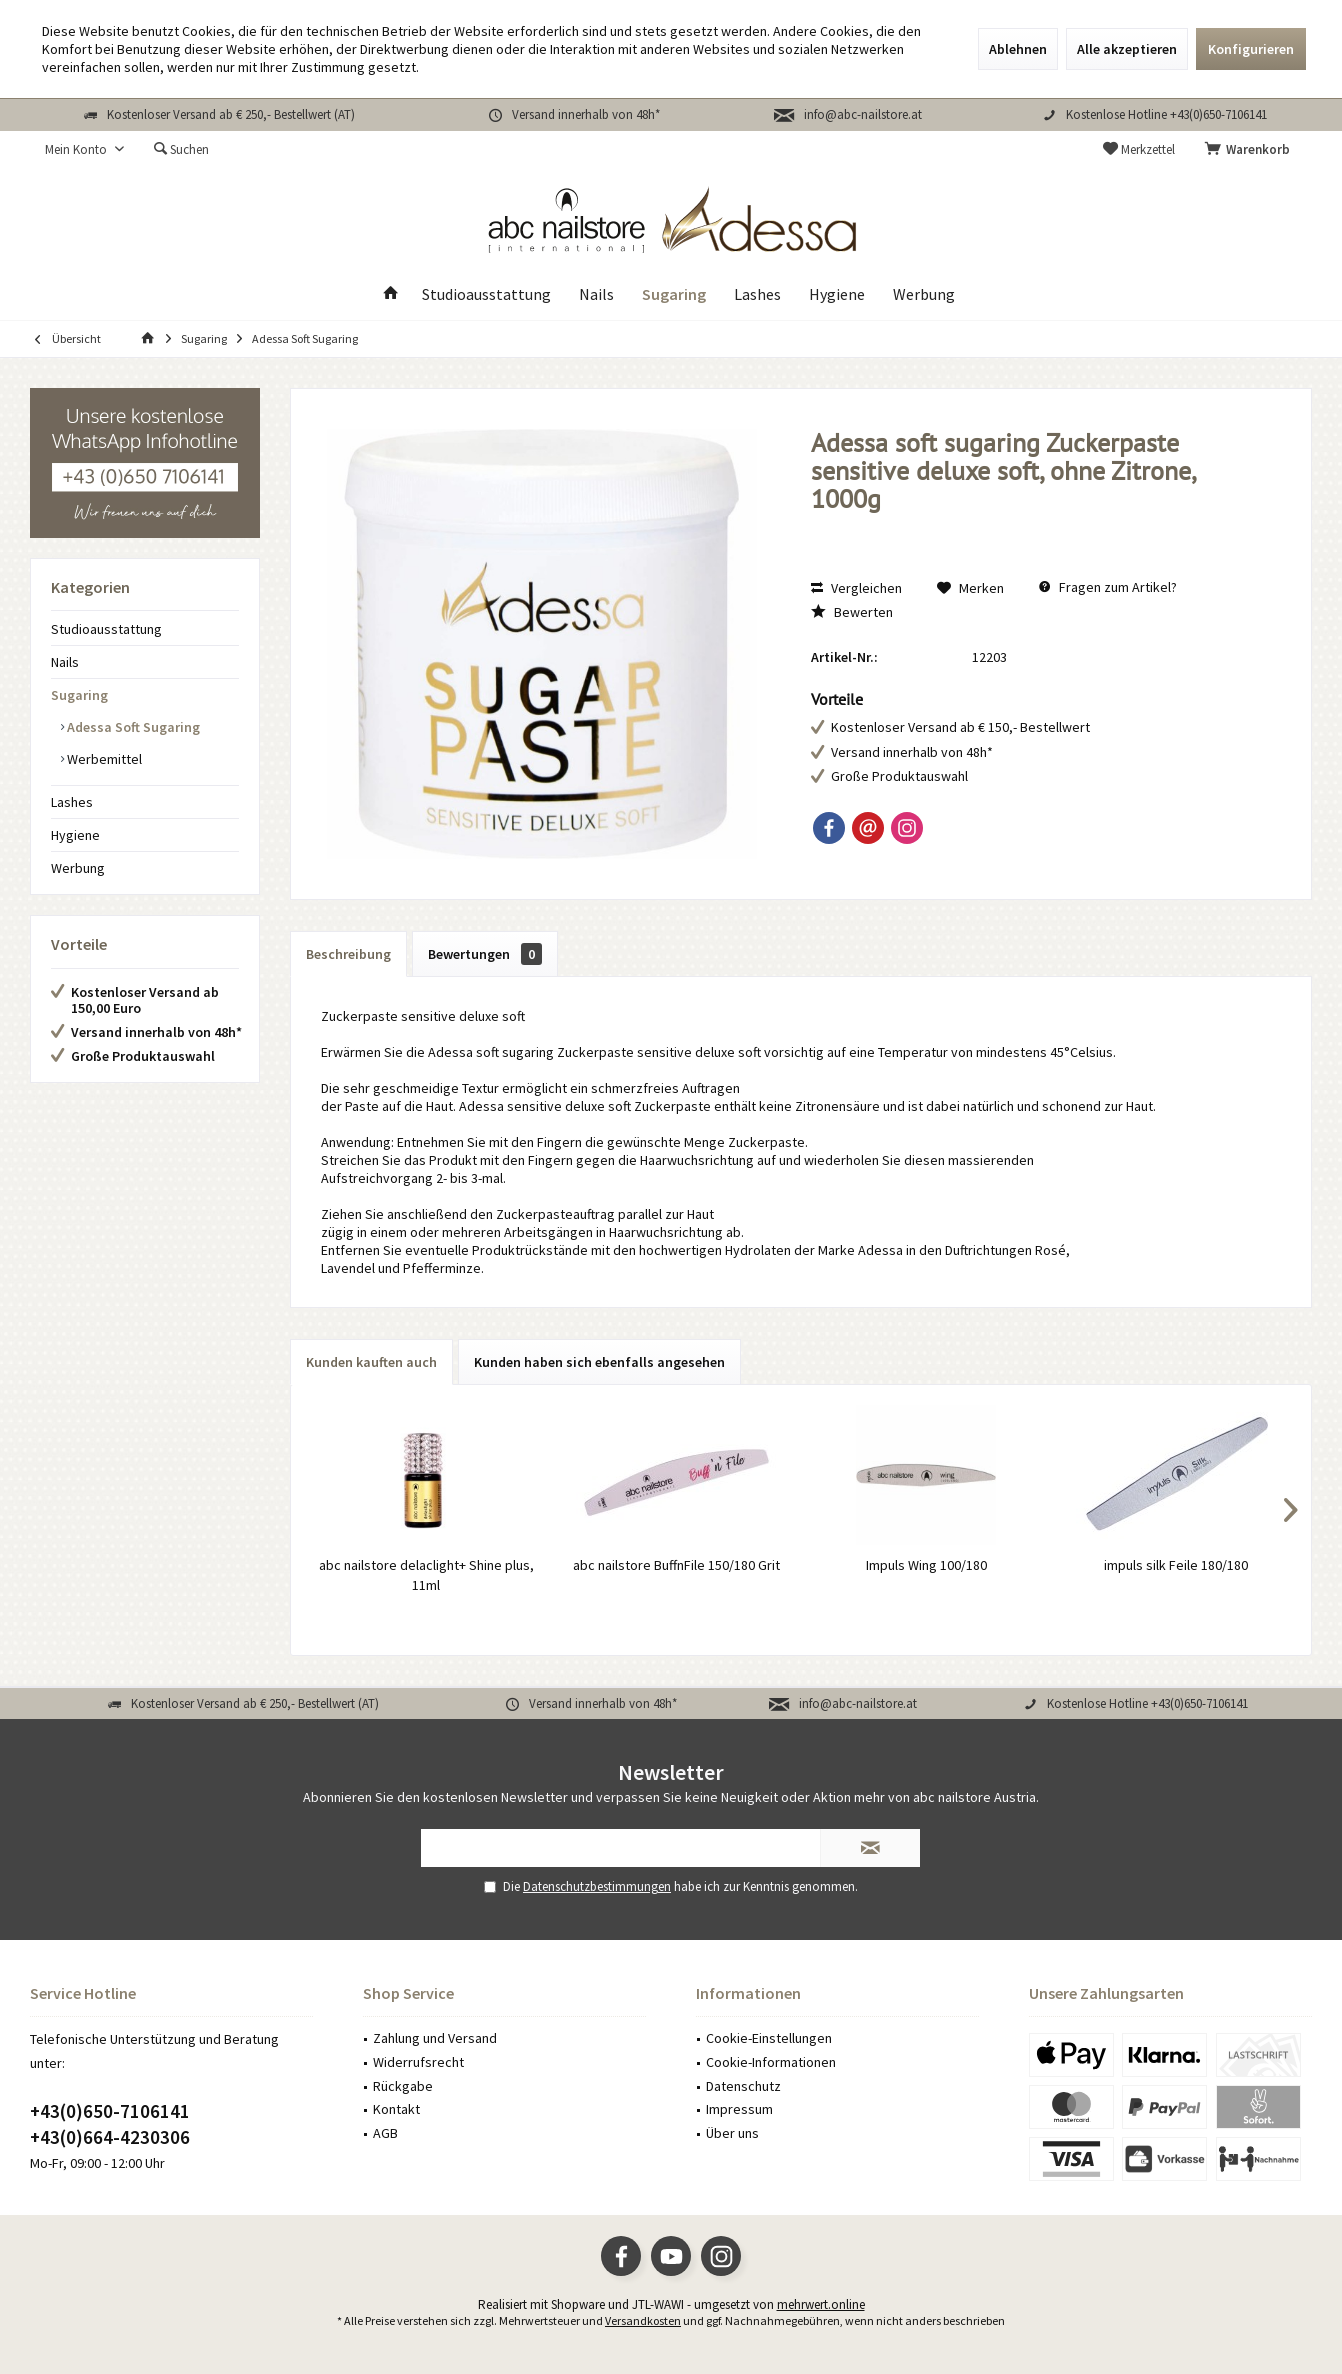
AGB (385, 2133)
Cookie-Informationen (771, 2062)
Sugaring (79, 695)
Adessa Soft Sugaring (132, 727)
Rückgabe (403, 2086)
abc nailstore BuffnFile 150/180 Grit (676, 1565)
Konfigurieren (1251, 49)
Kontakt (396, 2109)
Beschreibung (348, 954)
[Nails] (596, 294)
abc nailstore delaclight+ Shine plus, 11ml (426, 1575)
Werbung (78, 868)
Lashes (72, 802)
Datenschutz (743, 2086)
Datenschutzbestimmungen (597, 1886)
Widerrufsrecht (418, 2062)
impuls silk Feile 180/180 (1176, 1565)
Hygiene (75, 835)
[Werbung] (924, 294)
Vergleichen (856, 588)
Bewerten (852, 612)
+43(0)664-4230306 (110, 2137)
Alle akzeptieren (1127, 49)
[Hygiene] (837, 294)
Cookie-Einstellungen (769, 2038)
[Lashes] (757, 294)
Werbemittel (103, 759)
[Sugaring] (674, 294)
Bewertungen (485, 954)
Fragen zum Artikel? (1108, 587)
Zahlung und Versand (435, 2038)
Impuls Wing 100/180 (926, 1565)
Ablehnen (1018, 49)
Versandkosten (643, 2320)
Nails (65, 662)
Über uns (732, 2133)
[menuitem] (1251, 150)
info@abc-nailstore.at (863, 114)
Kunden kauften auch (371, 1362)
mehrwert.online (821, 2304)
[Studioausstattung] (486, 294)
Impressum (739, 2109)
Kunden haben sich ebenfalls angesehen (599, 1362)
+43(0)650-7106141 (110, 2111)
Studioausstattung (106, 629)
